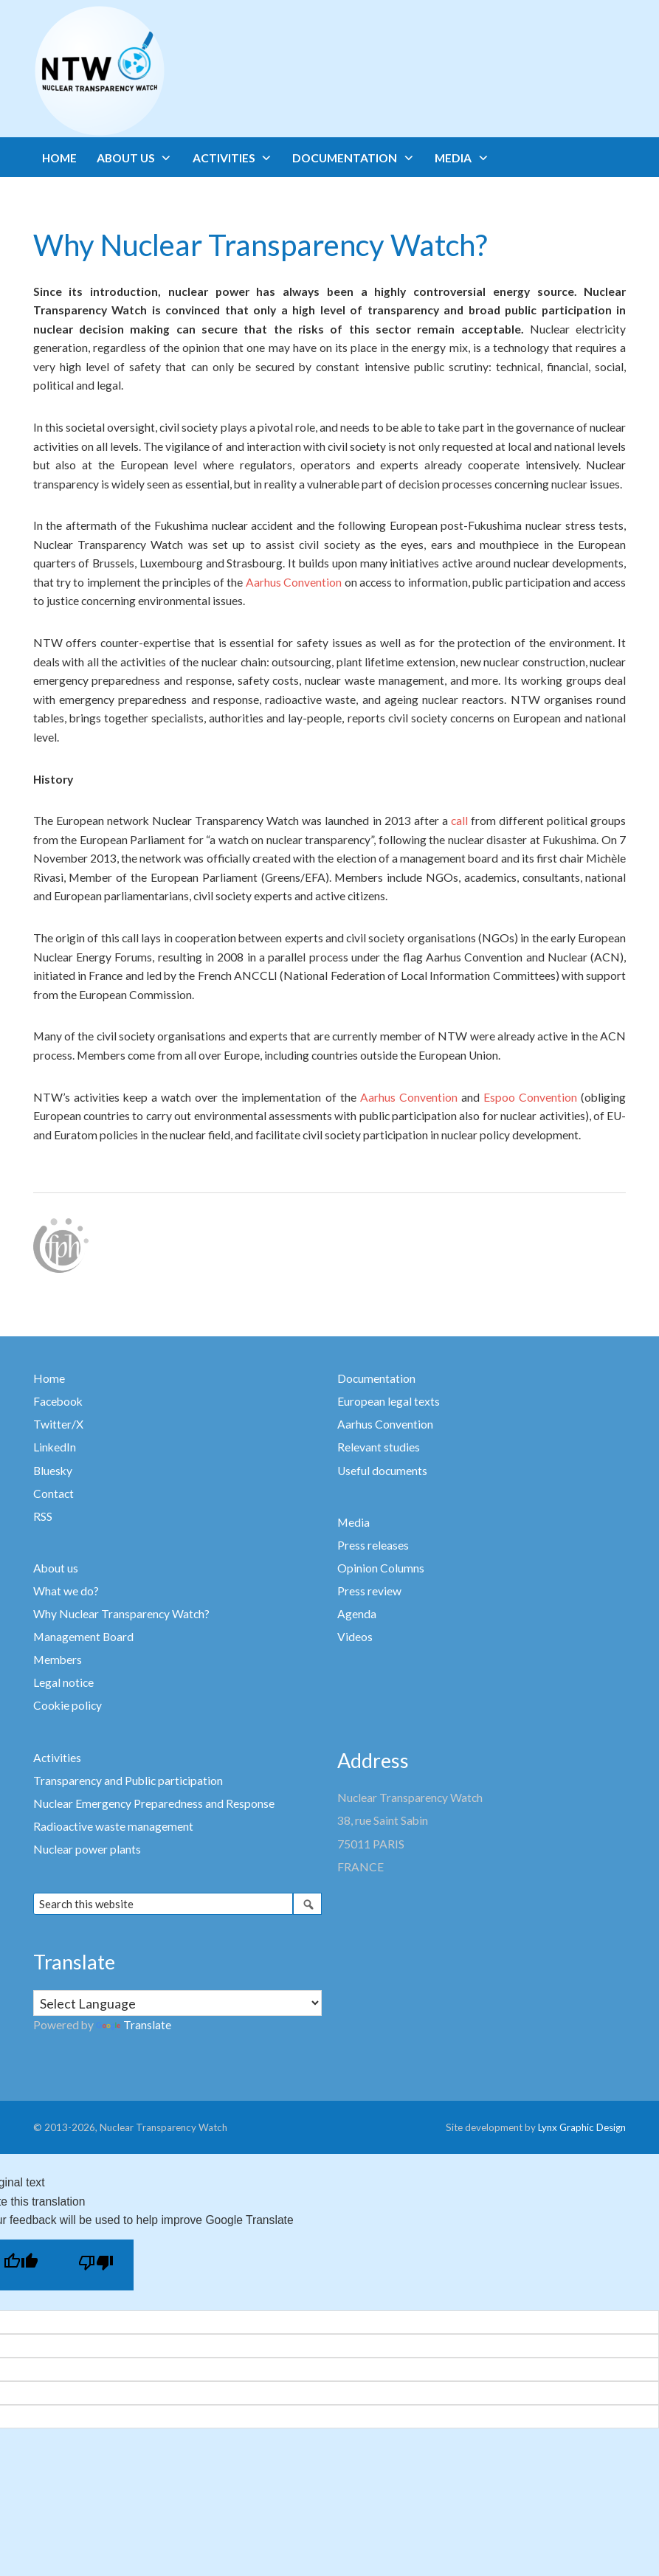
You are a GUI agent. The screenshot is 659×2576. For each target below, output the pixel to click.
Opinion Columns (380, 1568)
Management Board (83, 1636)
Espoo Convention (530, 1097)
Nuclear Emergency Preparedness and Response (154, 1803)
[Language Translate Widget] (177, 2003)
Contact (53, 1493)
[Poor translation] (96, 2265)
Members (57, 1659)
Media (353, 1522)
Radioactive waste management (113, 1826)
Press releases (373, 1545)
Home (49, 1378)
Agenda (356, 1613)
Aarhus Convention (294, 582)
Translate (133, 2024)
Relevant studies (378, 1447)
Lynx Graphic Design (582, 2127)
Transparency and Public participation (128, 1780)
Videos (355, 1636)
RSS (42, 1516)
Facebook (58, 1401)
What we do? (66, 1591)
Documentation (376, 1378)
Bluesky (52, 1470)
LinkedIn (54, 1447)
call (459, 820)
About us (55, 1568)
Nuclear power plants (87, 1849)
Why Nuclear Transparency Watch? (121, 1613)
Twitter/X (58, 1424)
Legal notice (63, 1682)
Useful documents (382, 1470)
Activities (57, 1757)
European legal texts (388, 1401)
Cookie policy (67, 1705)
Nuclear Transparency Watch (157, 70)
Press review (369, 1591)
